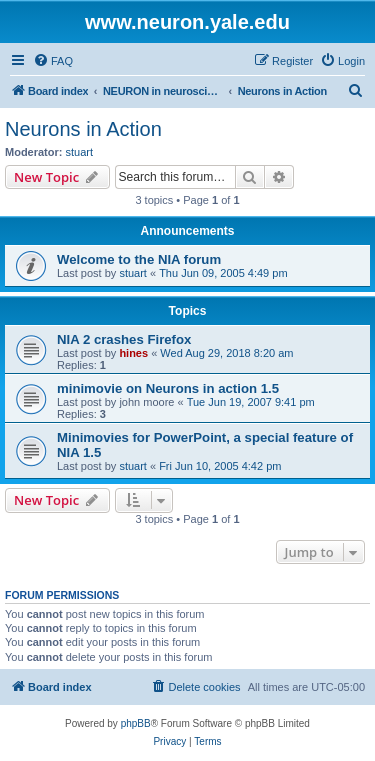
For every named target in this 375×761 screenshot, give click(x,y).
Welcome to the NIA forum (139, 259)
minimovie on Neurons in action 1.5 (168, 388)
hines (133, 353)
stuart (80, 152)
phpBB (136, 723)
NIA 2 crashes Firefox (124, 339)
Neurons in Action (83, 129)
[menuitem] (53, 61)
